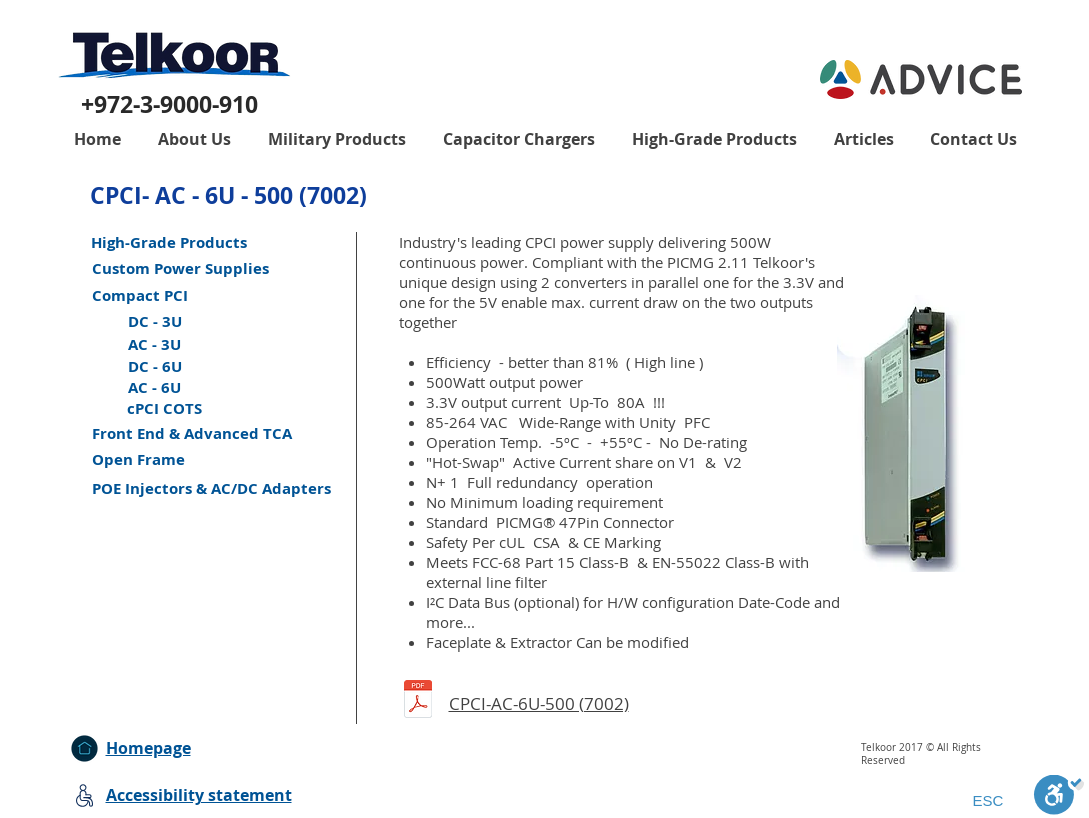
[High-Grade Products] (169, 242)
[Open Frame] (138, 459)
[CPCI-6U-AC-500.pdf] (418, 701)
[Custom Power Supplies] (180, 268)
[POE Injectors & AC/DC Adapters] (211, 488)
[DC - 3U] (155, 321)
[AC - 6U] (154, 387)
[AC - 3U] (154, 344)
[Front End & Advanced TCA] (192, 433)
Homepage (148, 748)
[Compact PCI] (140, 295)
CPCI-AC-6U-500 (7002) (539, 703)
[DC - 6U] (155, 366)
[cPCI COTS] (164, 408)
